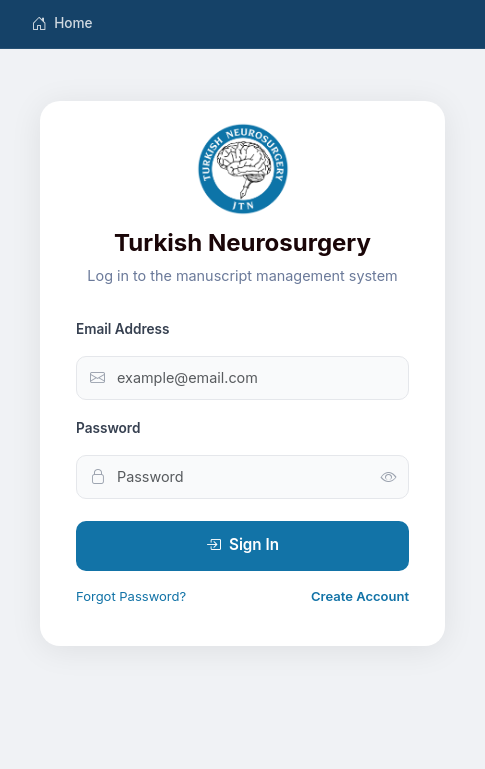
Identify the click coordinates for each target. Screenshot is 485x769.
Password (108, 428)
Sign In (242, 545)
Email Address (123, 329)
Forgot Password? (131, 596)
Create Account (360, 596)
